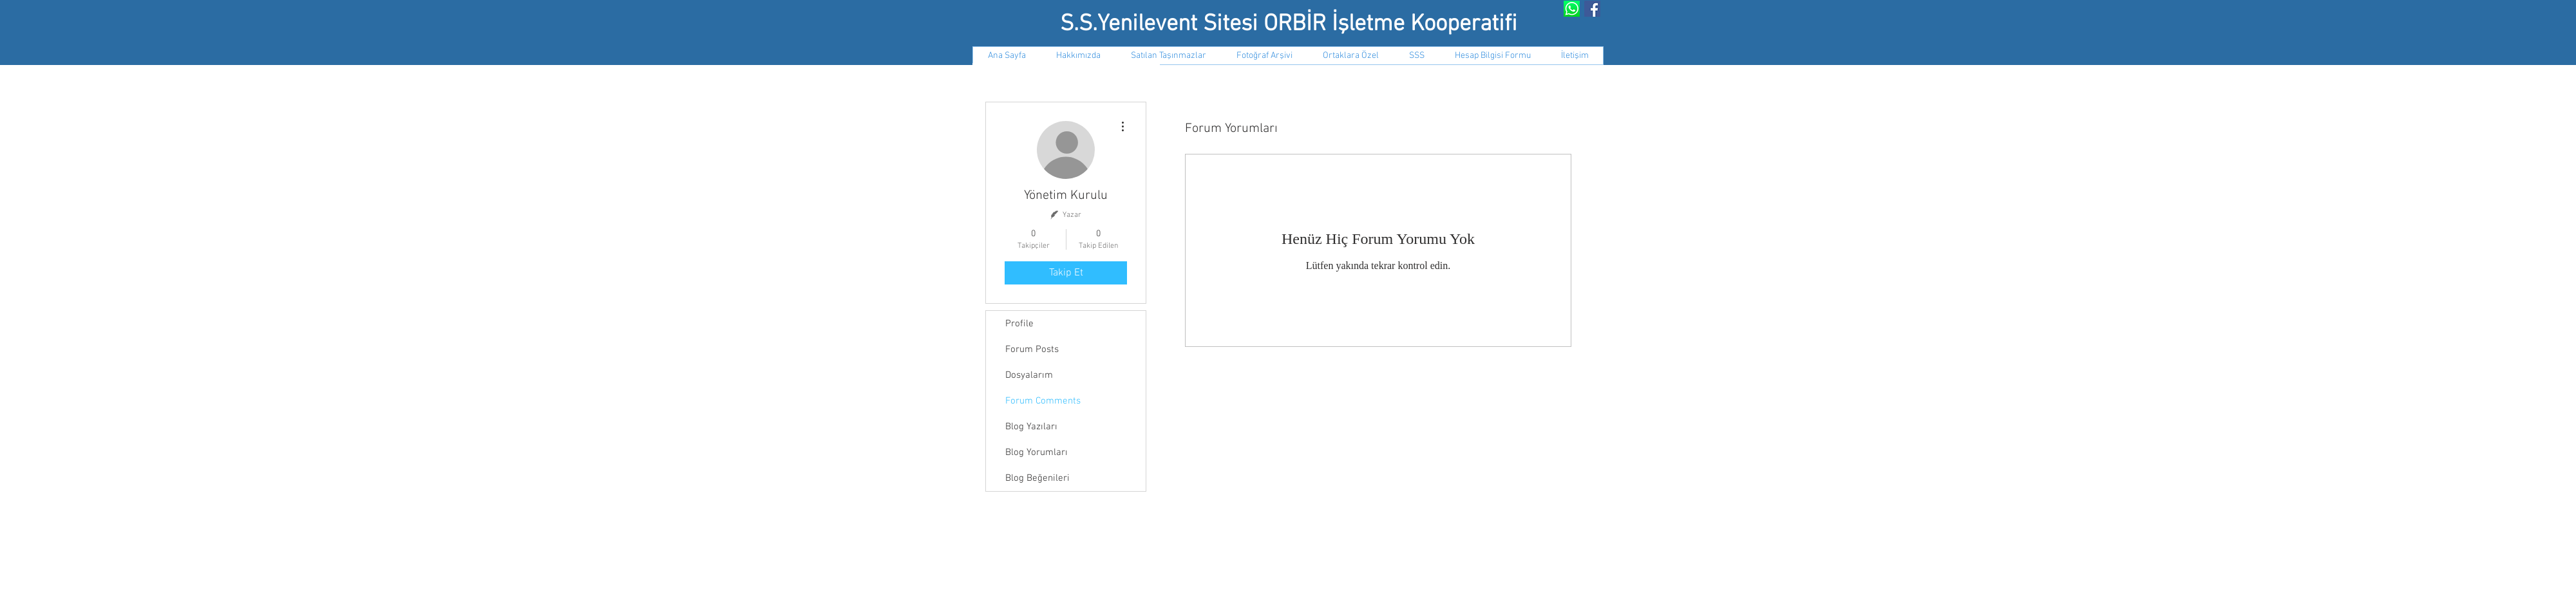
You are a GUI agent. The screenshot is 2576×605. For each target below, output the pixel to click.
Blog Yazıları (1031, 427)
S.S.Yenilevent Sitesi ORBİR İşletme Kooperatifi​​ (1288, 24)
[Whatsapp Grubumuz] (1572, 9)
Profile (1019, 324)
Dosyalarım (1029, 375)
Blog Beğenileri (1037, 478)
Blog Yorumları (1036, 452)
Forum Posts (1032, 349)
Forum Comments (1043, 401)
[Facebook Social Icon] (1592, 9)
